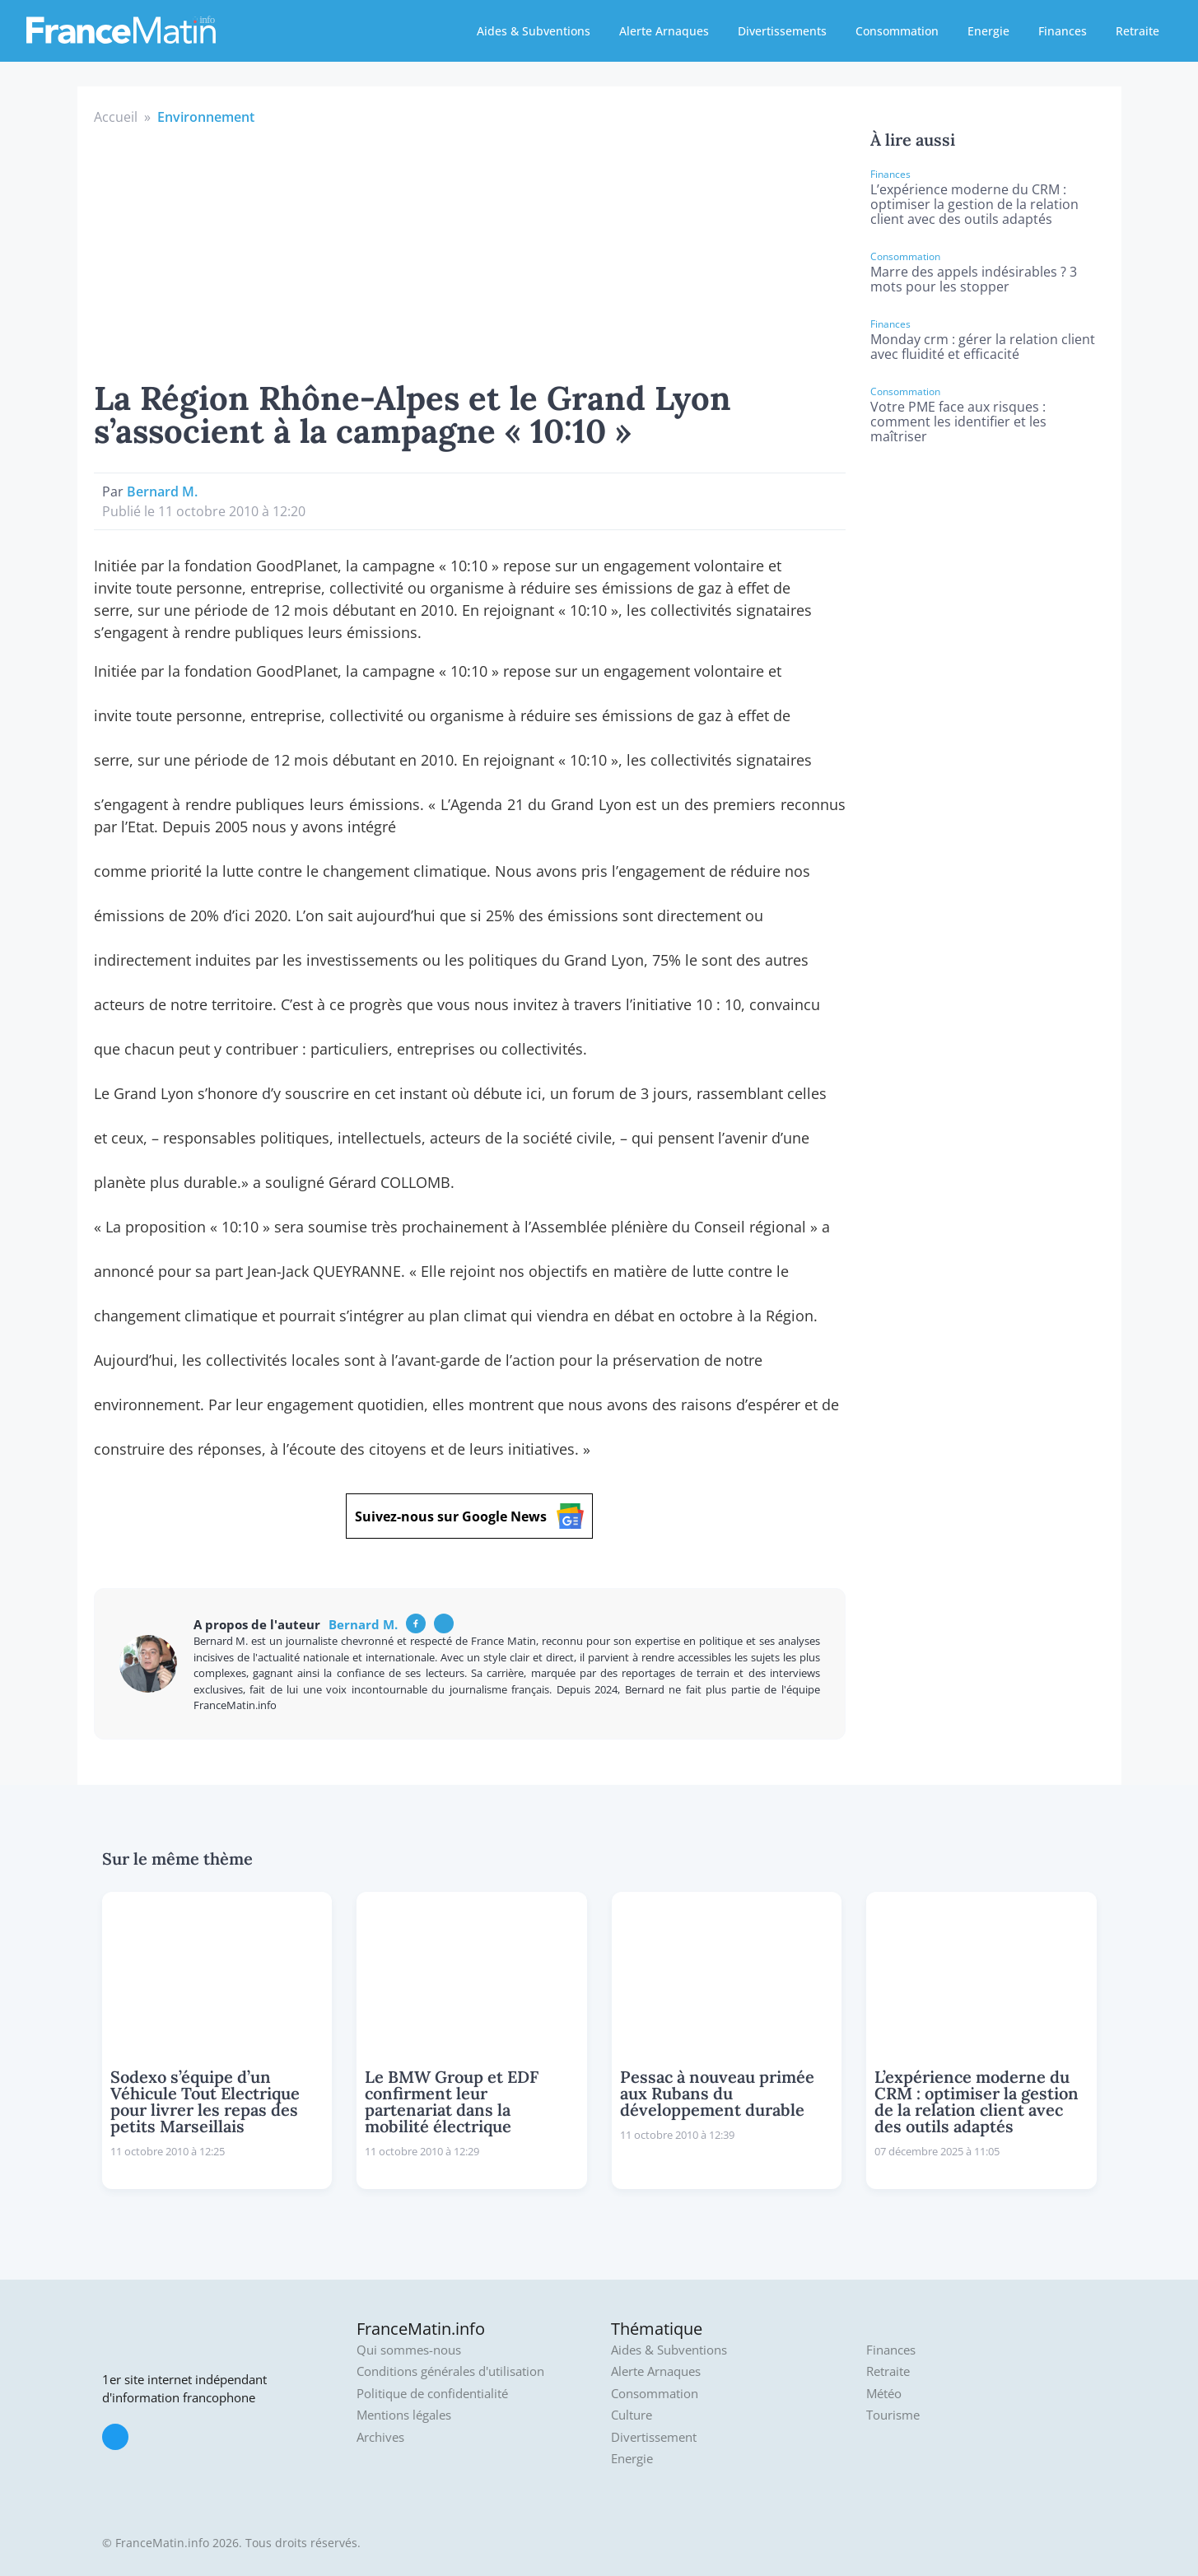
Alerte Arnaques (664, 31)
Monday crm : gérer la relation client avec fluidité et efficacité (982, 346)
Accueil (116, 117)
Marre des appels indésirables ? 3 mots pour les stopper (973, 279)
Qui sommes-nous (409, 2350)
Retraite (1137, 31)
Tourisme (893, 2415)
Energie (988, 31)
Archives (380, 2437)
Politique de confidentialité (432, 2393)
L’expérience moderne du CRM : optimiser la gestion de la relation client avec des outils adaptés (974, 204)
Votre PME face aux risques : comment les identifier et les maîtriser (958, 421)
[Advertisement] (470, 250)
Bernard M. (162, 491)
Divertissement (654, 2437)
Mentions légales (404, 2415)
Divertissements (782, 31)
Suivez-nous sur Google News (469, 1516)
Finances (1062, 31)
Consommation (897, 31)
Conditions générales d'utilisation (450, 2371)
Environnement (205, 117)
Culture (631, 2415)
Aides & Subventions (533, 31)
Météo (884, 2393)
